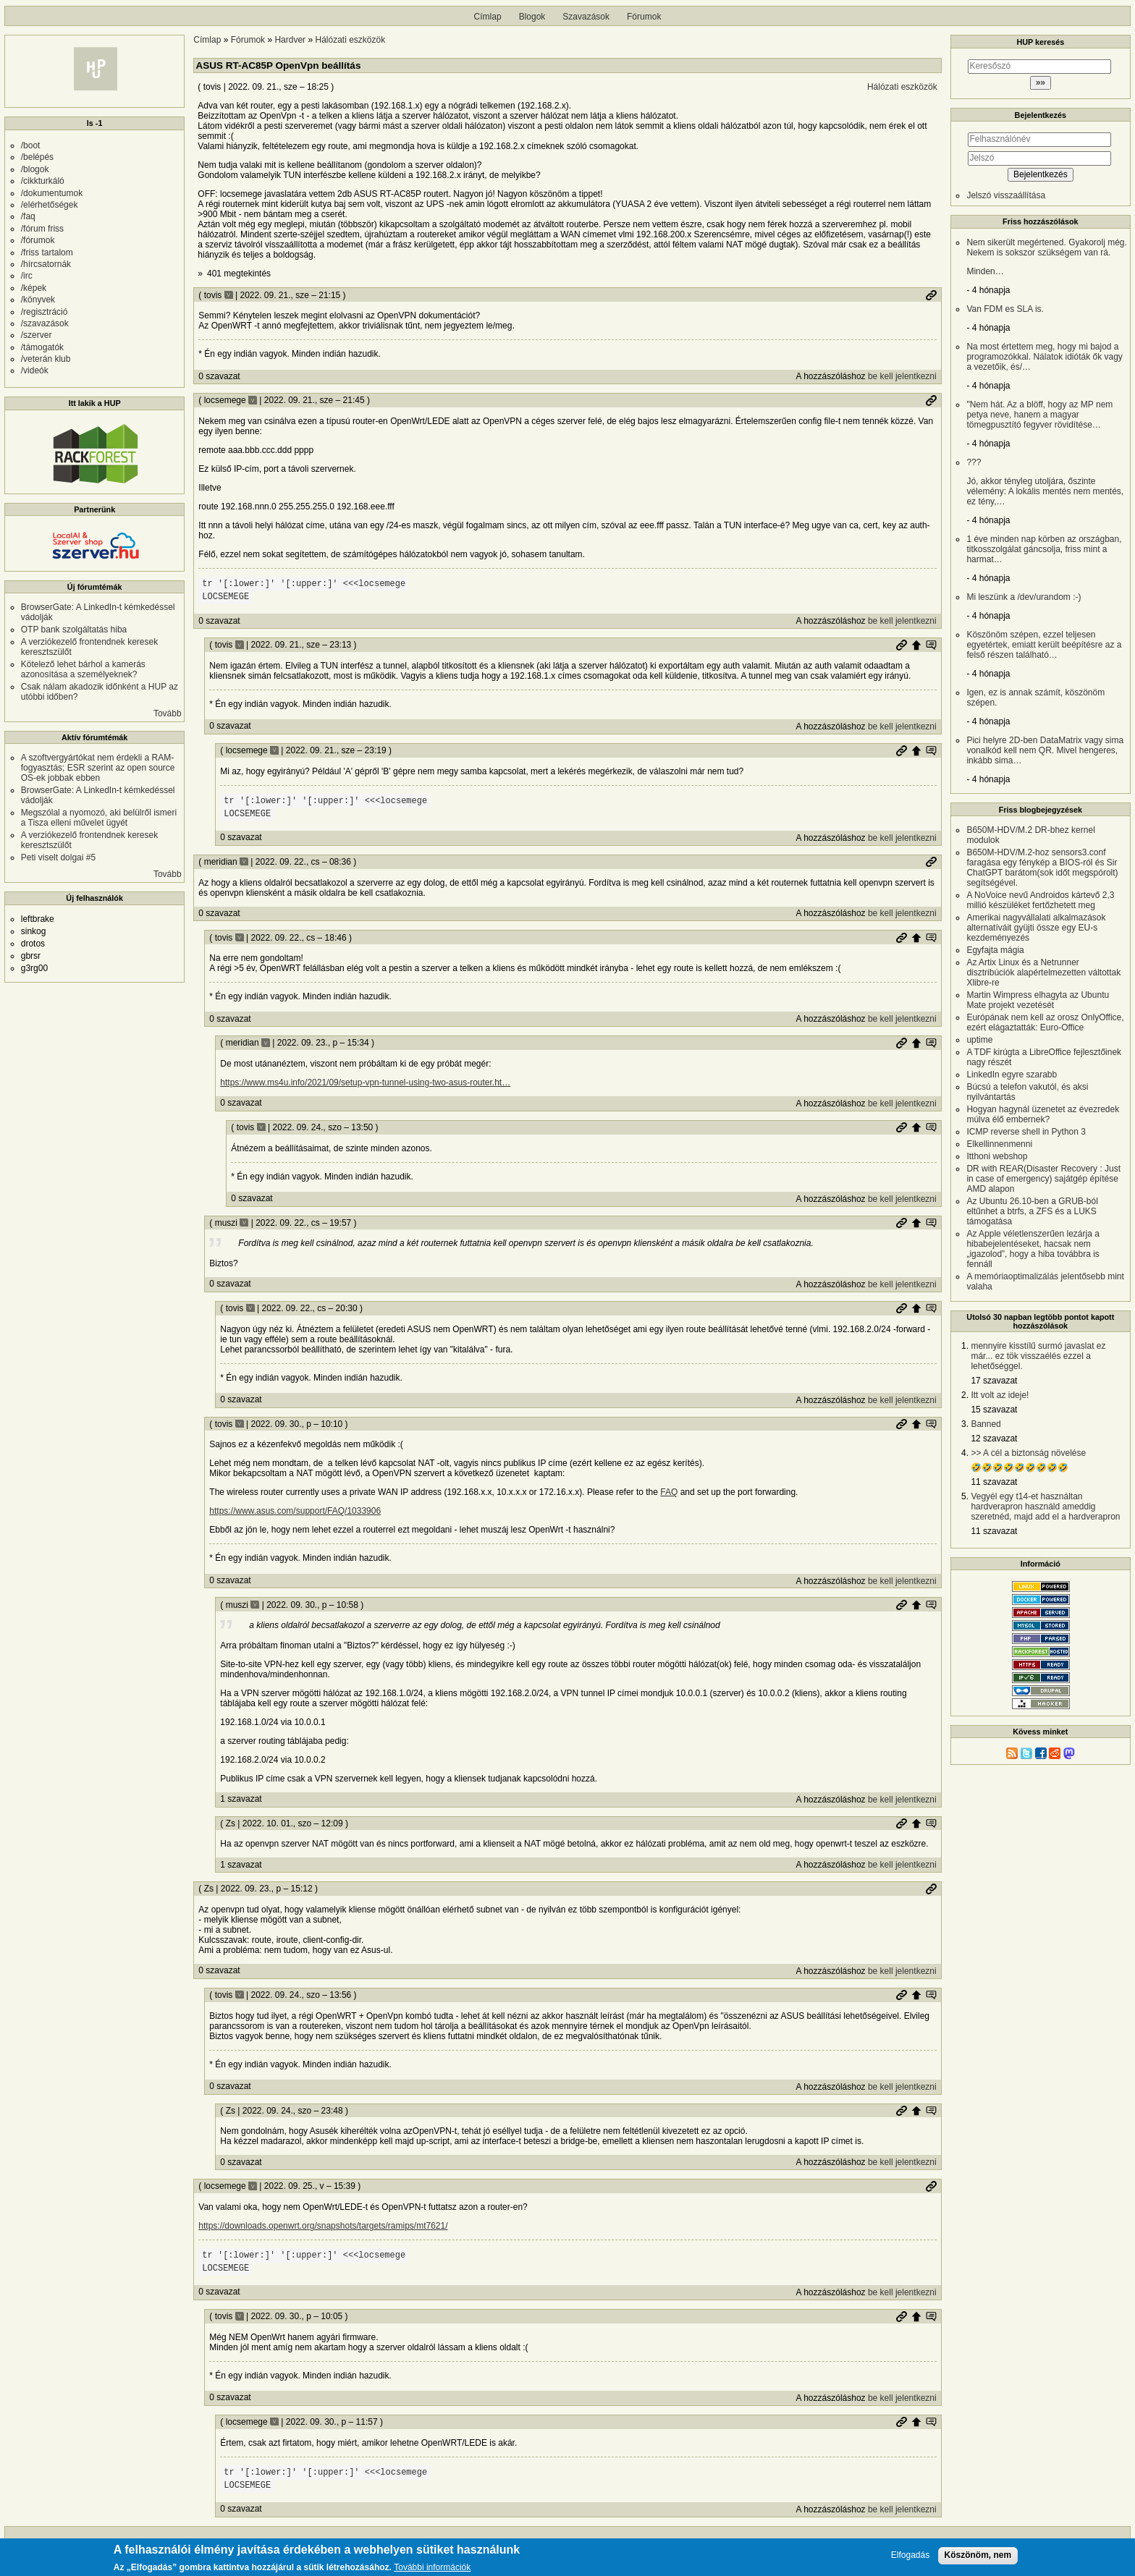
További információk (432, 2569)
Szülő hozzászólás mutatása (931, 645)
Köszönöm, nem (978, 2556)
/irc (27, 276)
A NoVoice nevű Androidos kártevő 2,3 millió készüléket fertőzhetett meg (1040, 900)
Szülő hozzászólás (916, 645)
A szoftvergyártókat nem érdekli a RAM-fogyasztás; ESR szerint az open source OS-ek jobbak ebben (98, 768)
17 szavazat (994, 1381)
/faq (28, 216)
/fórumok (38, 240)
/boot (31, 145)
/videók (34, 370)
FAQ (669, 1492)
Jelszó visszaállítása (1005, 195)
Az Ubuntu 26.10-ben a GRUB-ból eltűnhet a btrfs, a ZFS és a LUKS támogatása (1031, 1211)
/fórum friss (42, 229)
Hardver (289, 40)
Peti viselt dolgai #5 (58, 857)
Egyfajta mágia (995, 950)
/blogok (35, 169)
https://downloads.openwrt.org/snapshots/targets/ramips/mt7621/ (322, 2226)
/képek (33, 288)
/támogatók (42, 347)
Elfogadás (910, 2556)
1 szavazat (240, 1799)
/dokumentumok (52, 193)
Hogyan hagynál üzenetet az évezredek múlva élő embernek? (1042, 1114)
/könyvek (38, 300)
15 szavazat (994, 1409)
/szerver (36, 335)
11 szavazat (994, 1482)
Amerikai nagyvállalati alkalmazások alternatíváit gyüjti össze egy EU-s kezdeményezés (1035, 927)
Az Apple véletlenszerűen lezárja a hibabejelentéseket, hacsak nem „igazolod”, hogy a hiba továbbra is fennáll (1032, 1249)
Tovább (167, 713)
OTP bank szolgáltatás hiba (74, 629)
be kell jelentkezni (902, 376)
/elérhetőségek (49, 205)
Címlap (488, 17)
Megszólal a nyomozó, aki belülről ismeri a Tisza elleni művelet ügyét (99, 818)
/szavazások (45, 323)
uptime (979, 1040)
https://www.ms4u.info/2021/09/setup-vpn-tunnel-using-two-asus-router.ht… (365, 1082)
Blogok (532, 17)
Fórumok (644, 17)
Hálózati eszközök (351, 40)
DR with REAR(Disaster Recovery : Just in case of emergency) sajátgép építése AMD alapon (1043, 1179)
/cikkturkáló (42, 181)
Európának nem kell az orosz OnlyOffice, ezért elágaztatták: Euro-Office (1044, 1022)
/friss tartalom (47, 252)
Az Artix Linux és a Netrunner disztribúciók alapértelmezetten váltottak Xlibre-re (1043, 972)
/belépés (37, 157)
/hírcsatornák (46, 264)
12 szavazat (994, 1438)
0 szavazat (219, 376)
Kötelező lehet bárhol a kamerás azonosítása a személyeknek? (83, 669)
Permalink (931, 295)
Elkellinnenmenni (999, 1144)
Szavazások (585, 17)
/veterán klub (46, 359)
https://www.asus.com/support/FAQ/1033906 (295, 1511)
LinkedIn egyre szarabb (1011, 1074)
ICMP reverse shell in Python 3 (1026, 1132)
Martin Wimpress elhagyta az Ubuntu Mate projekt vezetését (1037, 1000)
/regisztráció (44, 312)
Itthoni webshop (996, 1156)
